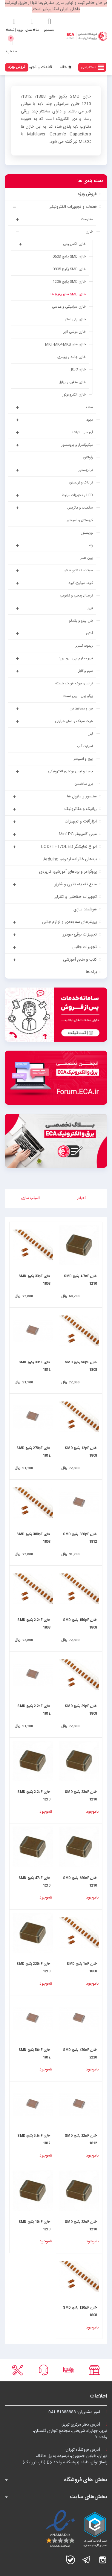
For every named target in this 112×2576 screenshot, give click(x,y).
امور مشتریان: (77, 2412)
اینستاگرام (103, 2560)
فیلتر (81, 1198)
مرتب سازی (30, 1198)
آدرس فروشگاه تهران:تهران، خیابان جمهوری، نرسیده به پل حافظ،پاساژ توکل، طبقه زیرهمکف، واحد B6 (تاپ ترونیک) (65, 2456)
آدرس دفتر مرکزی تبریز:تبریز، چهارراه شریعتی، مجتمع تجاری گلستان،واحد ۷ (70, 2431)
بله (70, 2560)
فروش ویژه (16, 67)
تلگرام (87, 2560)
